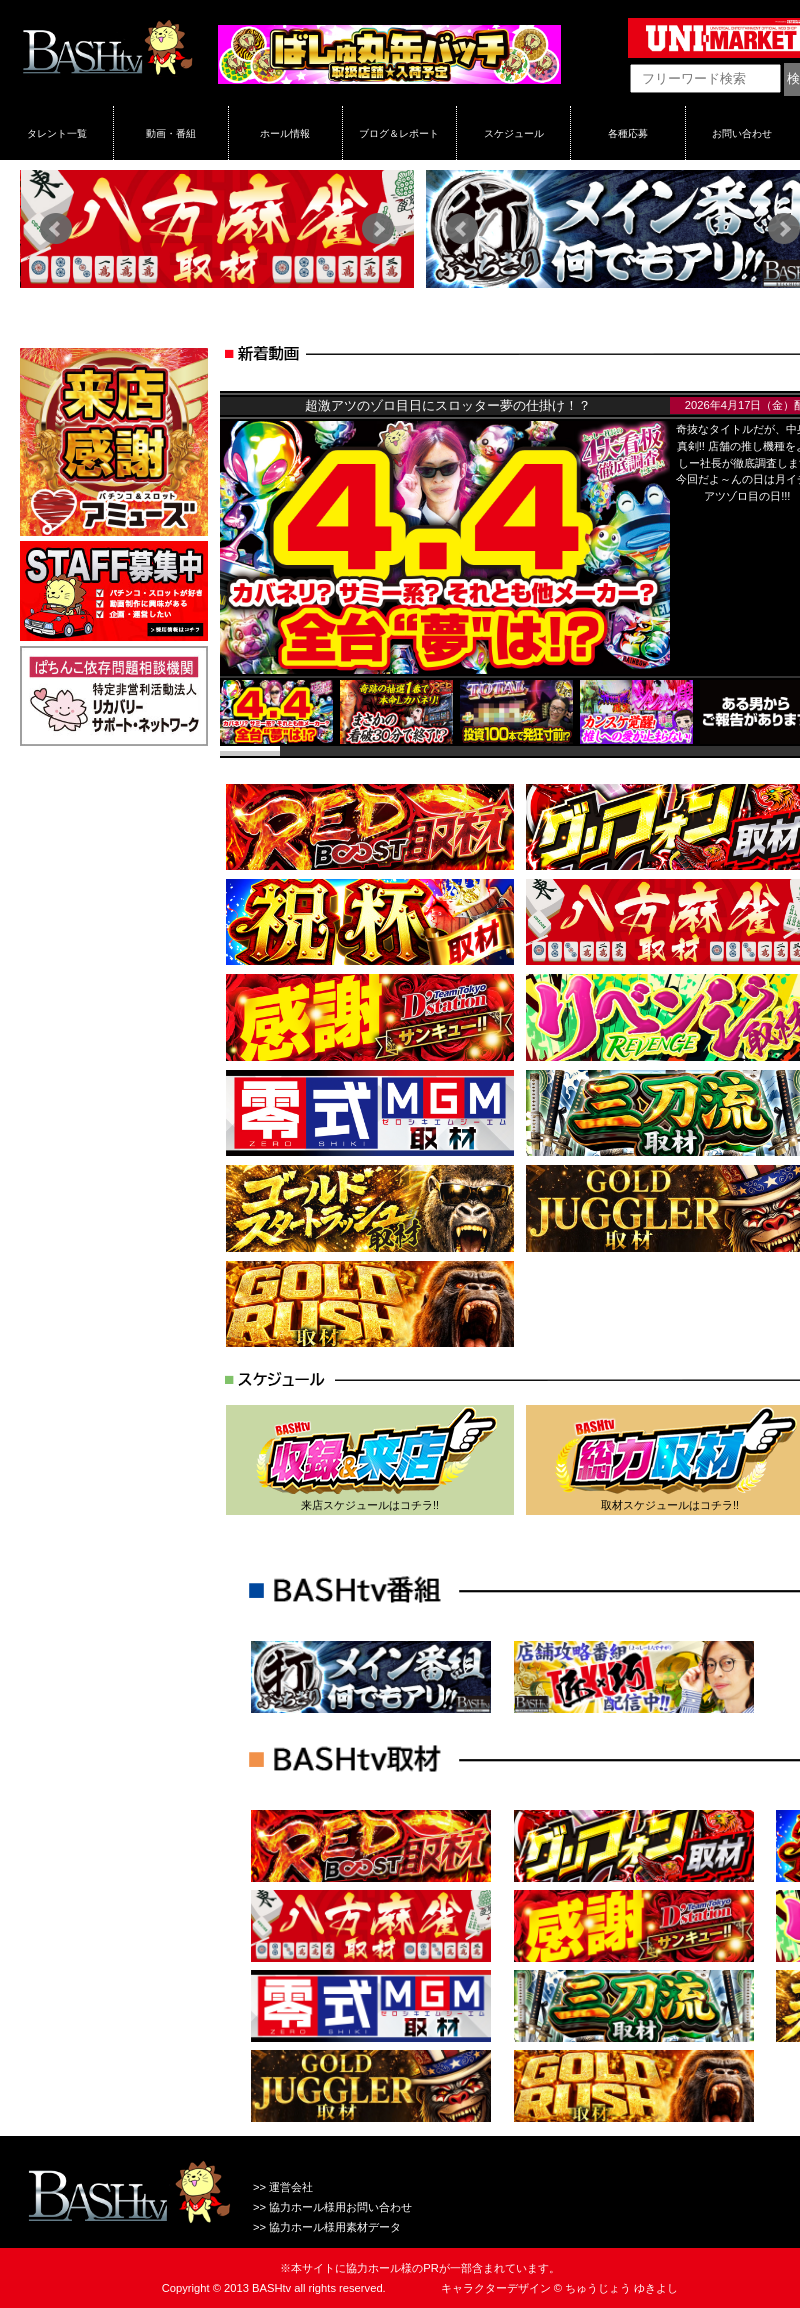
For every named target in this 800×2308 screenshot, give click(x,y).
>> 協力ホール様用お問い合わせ (332, 2207)
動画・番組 (171, 133)
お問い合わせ (742, 133)
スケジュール (514, 133)
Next (378, 229)
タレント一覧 (57, 133)
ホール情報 (285, 133)
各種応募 (628, 133)
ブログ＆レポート (399, 133)
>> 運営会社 (283, 2187)
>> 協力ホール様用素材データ (327, 2227)
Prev (56, 229)
